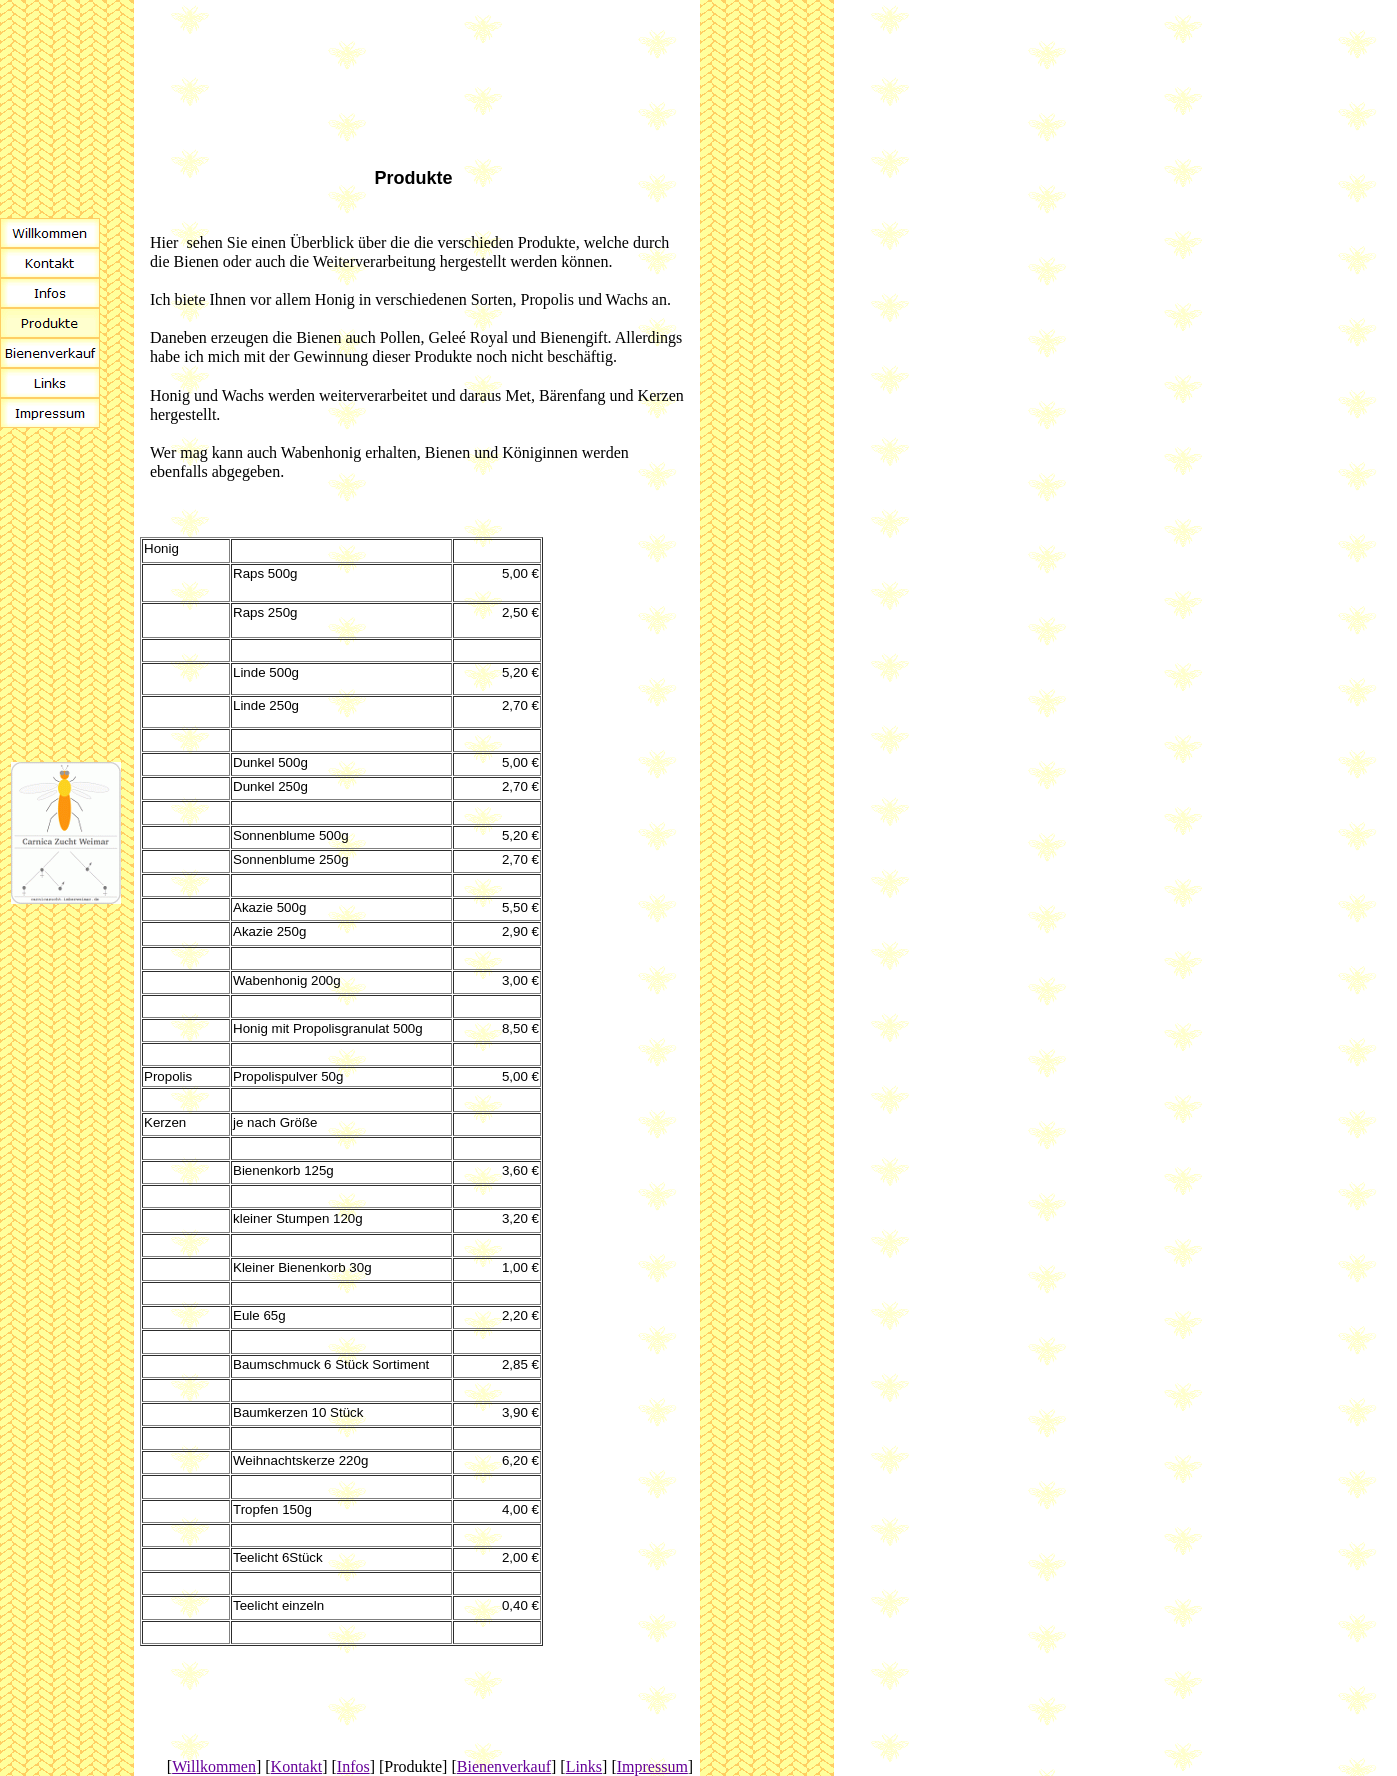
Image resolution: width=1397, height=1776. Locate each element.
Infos (353, 1766)
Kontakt (297, 1766)
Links (584, 1766)
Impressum (652, 1766)
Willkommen (214, 1766)
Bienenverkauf (504, 1766)
